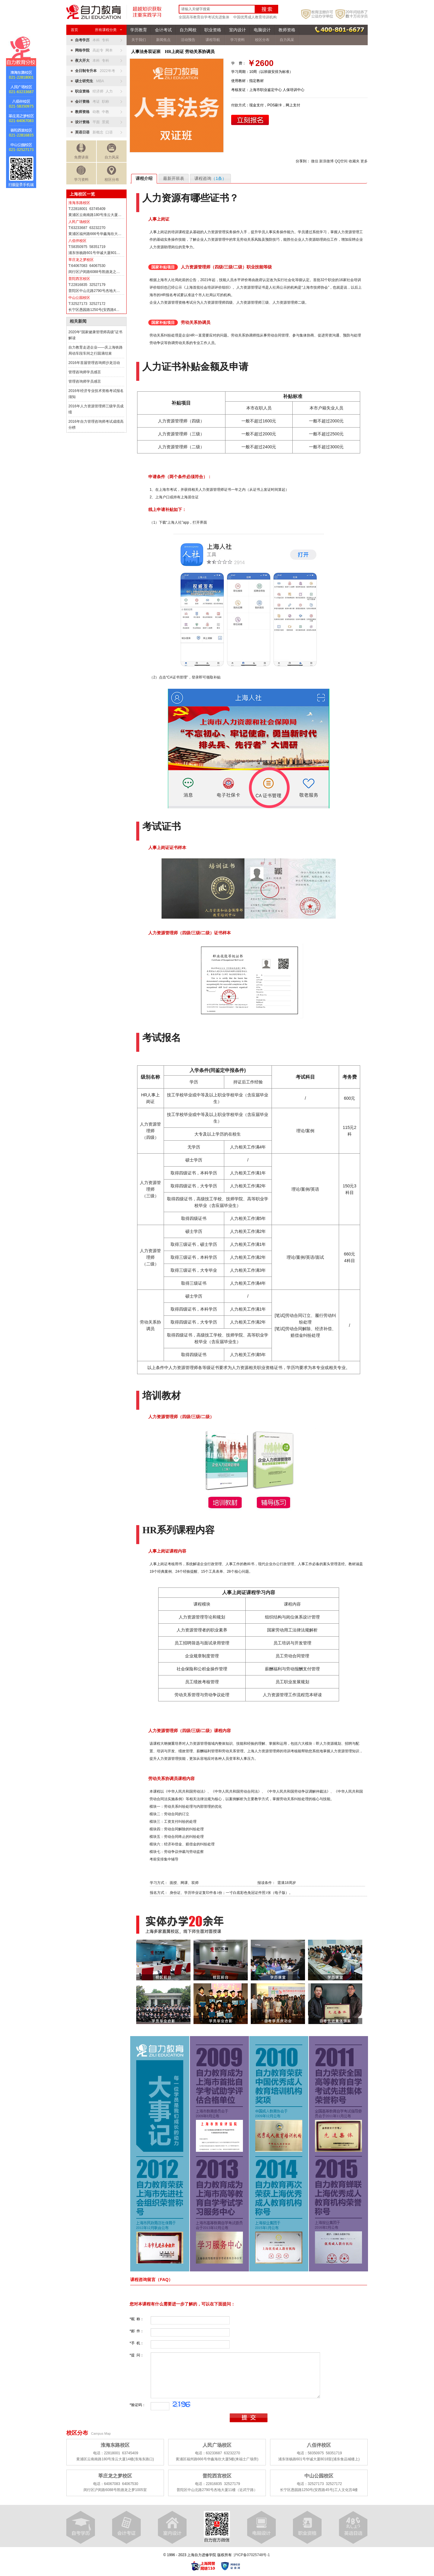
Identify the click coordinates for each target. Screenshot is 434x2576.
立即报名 (250, 120)
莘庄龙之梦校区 (81, 260)
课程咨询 (210, 178)
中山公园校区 (79, 298)
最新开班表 (173, 178)
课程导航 (213, 40)
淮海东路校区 (79, 203)
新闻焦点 (163, 40)
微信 (314, 161)
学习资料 (81, 174)
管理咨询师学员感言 (84, 372)
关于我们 (138, 40)
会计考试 (163, 29)
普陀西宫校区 (79, 279)
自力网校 (188, 29)
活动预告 (188, 40)
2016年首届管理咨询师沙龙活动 (94, 363)
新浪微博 (326, 161)
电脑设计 (262, 29)
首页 (74, 30)
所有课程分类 (108, 30)
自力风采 (112, 151)
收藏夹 (354, 161)
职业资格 (212, 29)
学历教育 (138, 29)
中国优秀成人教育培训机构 (255, 17)
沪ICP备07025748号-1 (252, 2555)
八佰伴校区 (77, 241)
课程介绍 (144, 178)
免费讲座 (81, 151)
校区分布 (112, 174)
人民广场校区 (79, 222)
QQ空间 (341, 161)
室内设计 (237, 29)
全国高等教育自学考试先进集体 (204, 17)
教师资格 (286, 29)
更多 (364, 161)
